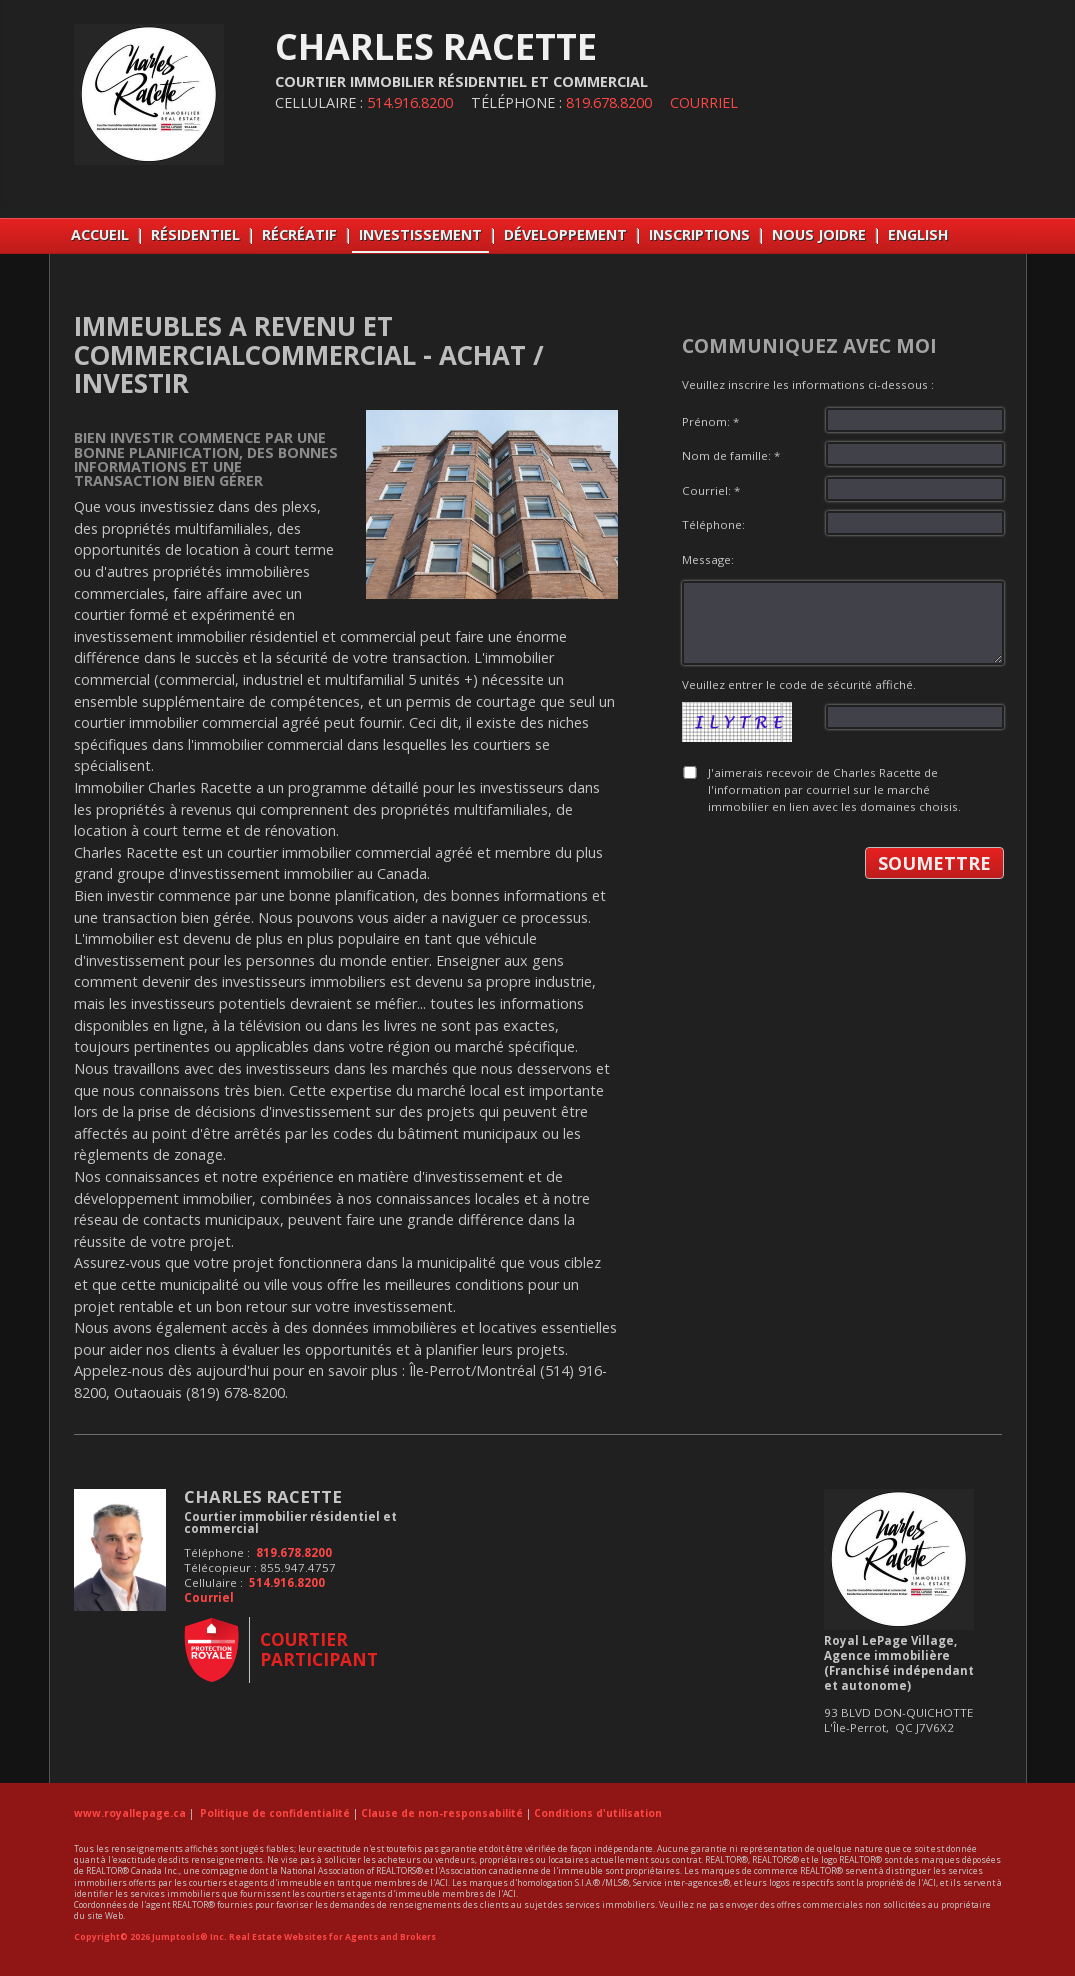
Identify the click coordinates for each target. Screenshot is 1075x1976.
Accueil (100, 234)
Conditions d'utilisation (598, 1813)
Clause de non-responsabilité (442, 1813)
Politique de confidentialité (275, 1813)
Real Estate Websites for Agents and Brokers (332, 1937)
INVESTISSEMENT (420, 234)
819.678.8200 (609, 102)
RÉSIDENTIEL (195, 234)
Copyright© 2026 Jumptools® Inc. (150, 1937)
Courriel (704, 102)
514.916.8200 (410, 102)
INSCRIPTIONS (699, 234)
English (918, 234)
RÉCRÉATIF (299, 234)
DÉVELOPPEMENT (565, 234)
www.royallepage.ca (130, 1813)
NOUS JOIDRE (819, 234)
